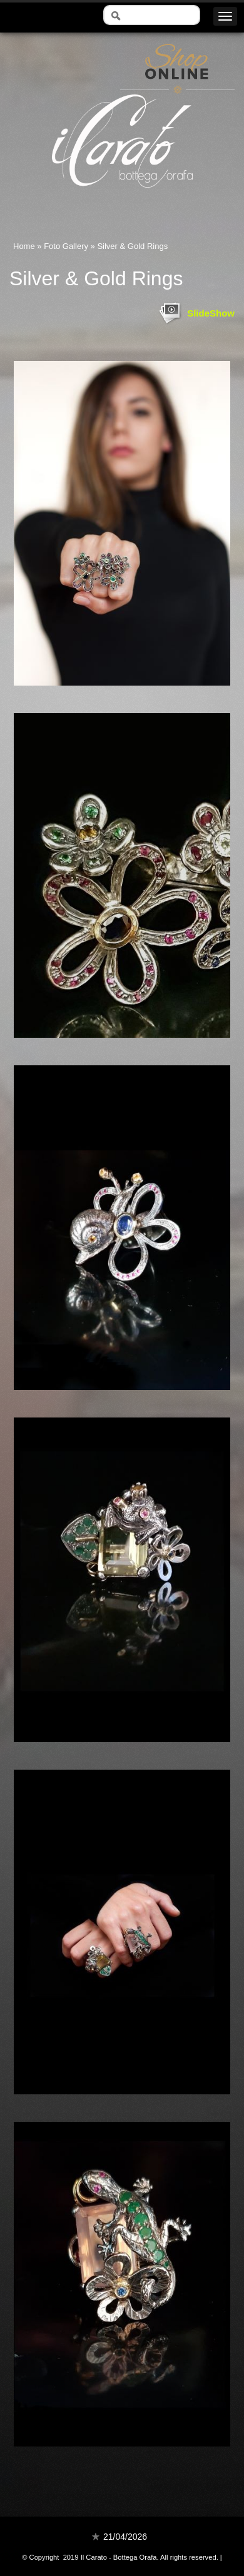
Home (24, 246)
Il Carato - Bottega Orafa (122, 199)
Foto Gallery (66, 246)
